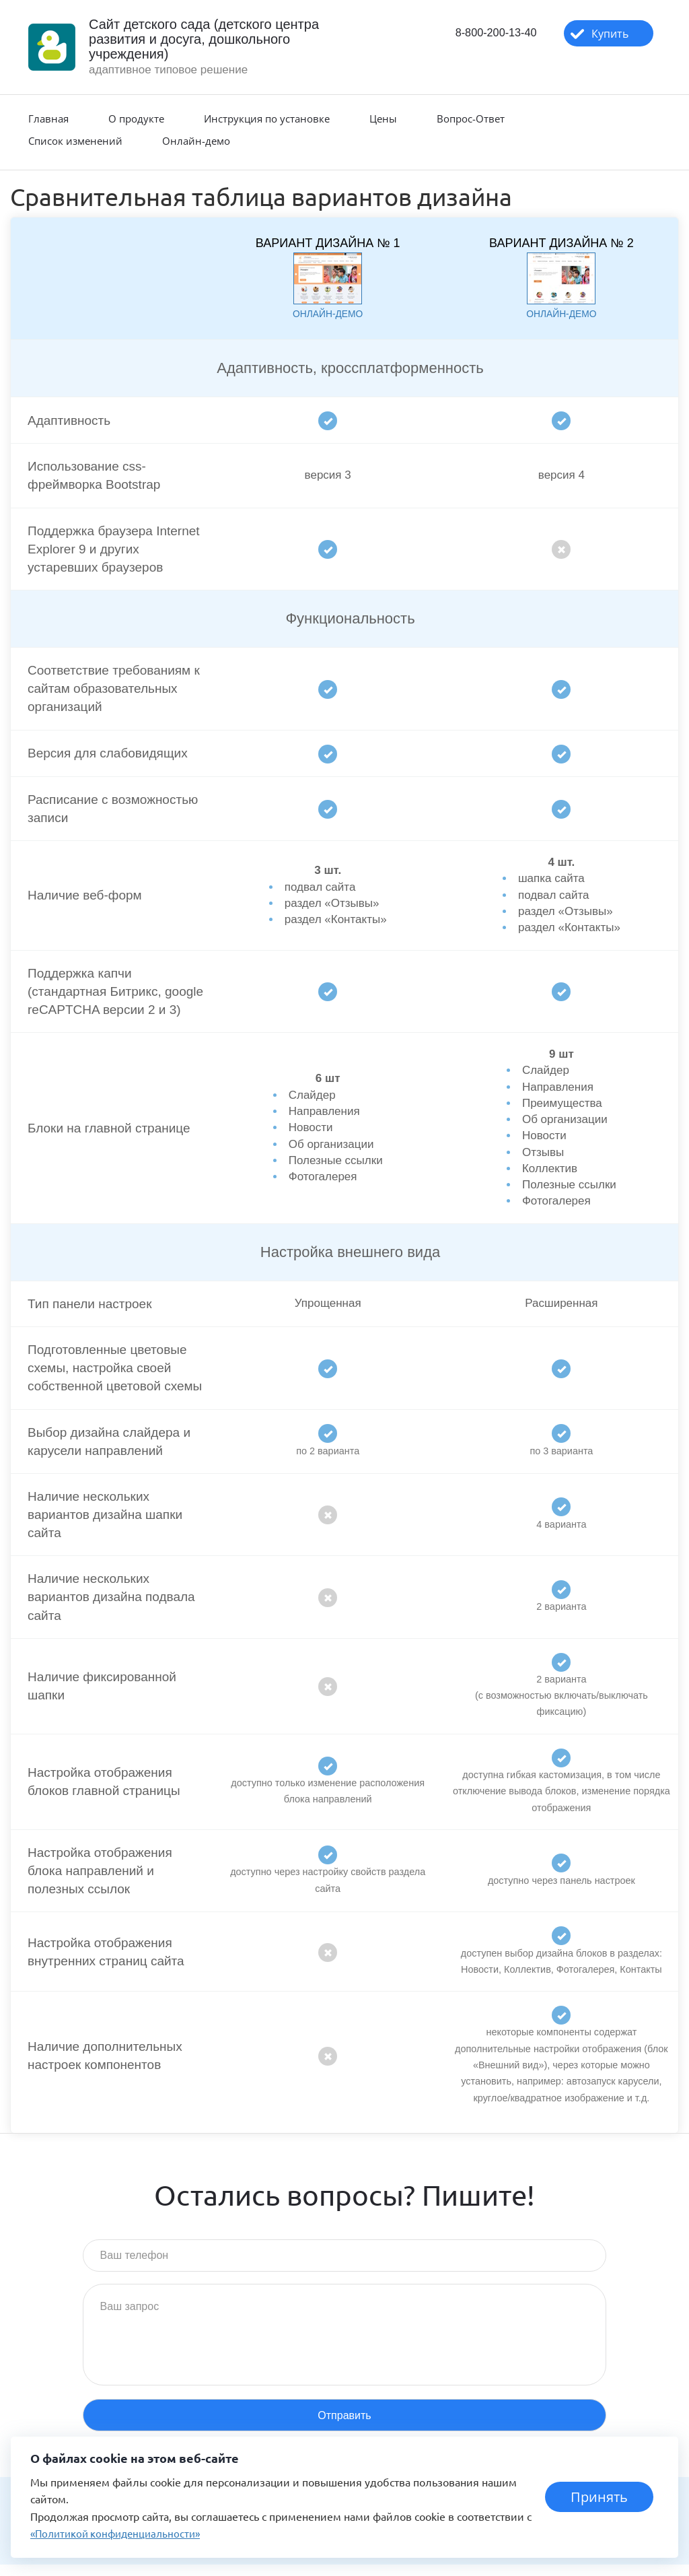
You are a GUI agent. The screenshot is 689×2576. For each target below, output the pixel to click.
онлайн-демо (328, 313)
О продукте (136, 118)
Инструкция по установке (267, 118)
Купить (603, 34)
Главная (48, 118)
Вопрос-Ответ (471, 118)
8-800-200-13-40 (481, 33)
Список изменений (75, 140)
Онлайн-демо (196, 140)
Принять (599, 2497)
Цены (383, 118)
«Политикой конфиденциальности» (120, 2533)
